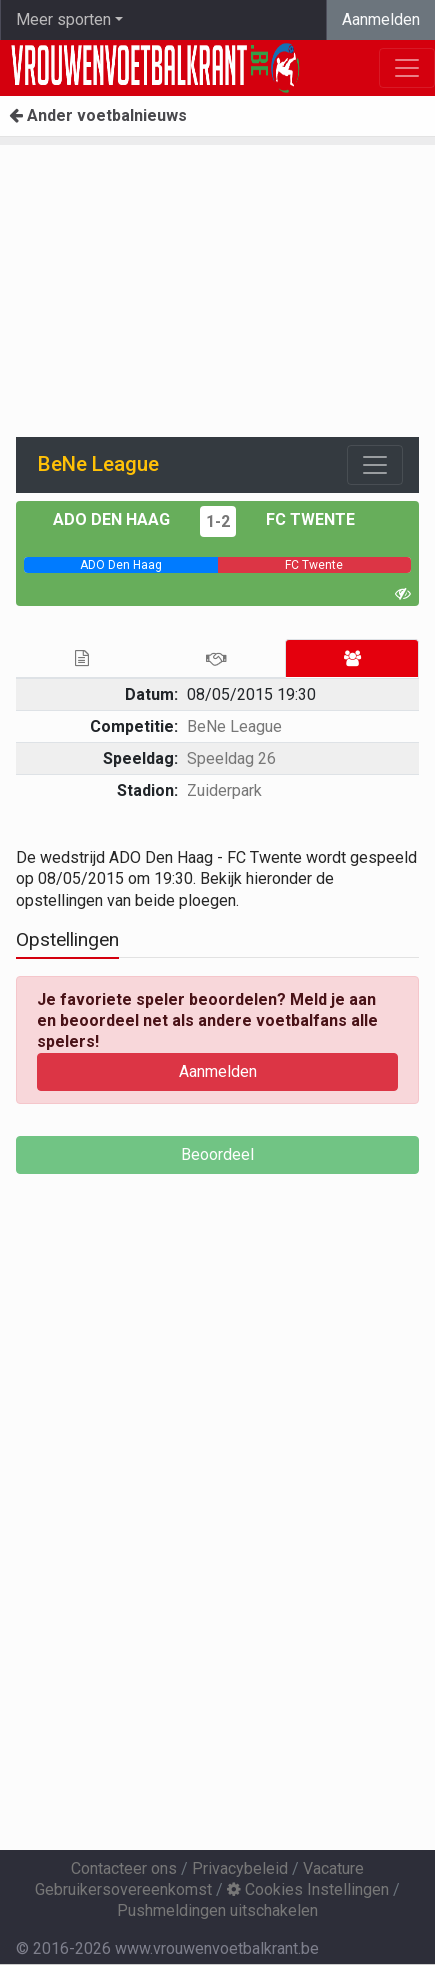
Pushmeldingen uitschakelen (217, 1910)
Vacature (333, 1868)
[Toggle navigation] (375, 465)
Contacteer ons (124, 1868)
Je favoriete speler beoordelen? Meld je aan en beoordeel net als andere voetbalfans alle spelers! (207, 1021)
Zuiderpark (224, 790)
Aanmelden (381, 19)
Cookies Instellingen (308, 1889)
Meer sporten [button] (63, 19)
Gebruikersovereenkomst (123, 1889)
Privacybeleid (240, 1868)
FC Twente (310, 519)
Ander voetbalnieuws (98, 115)
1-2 (218, 521)
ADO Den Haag (111, 519)
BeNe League (234, 726)
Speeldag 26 (231, 758)
